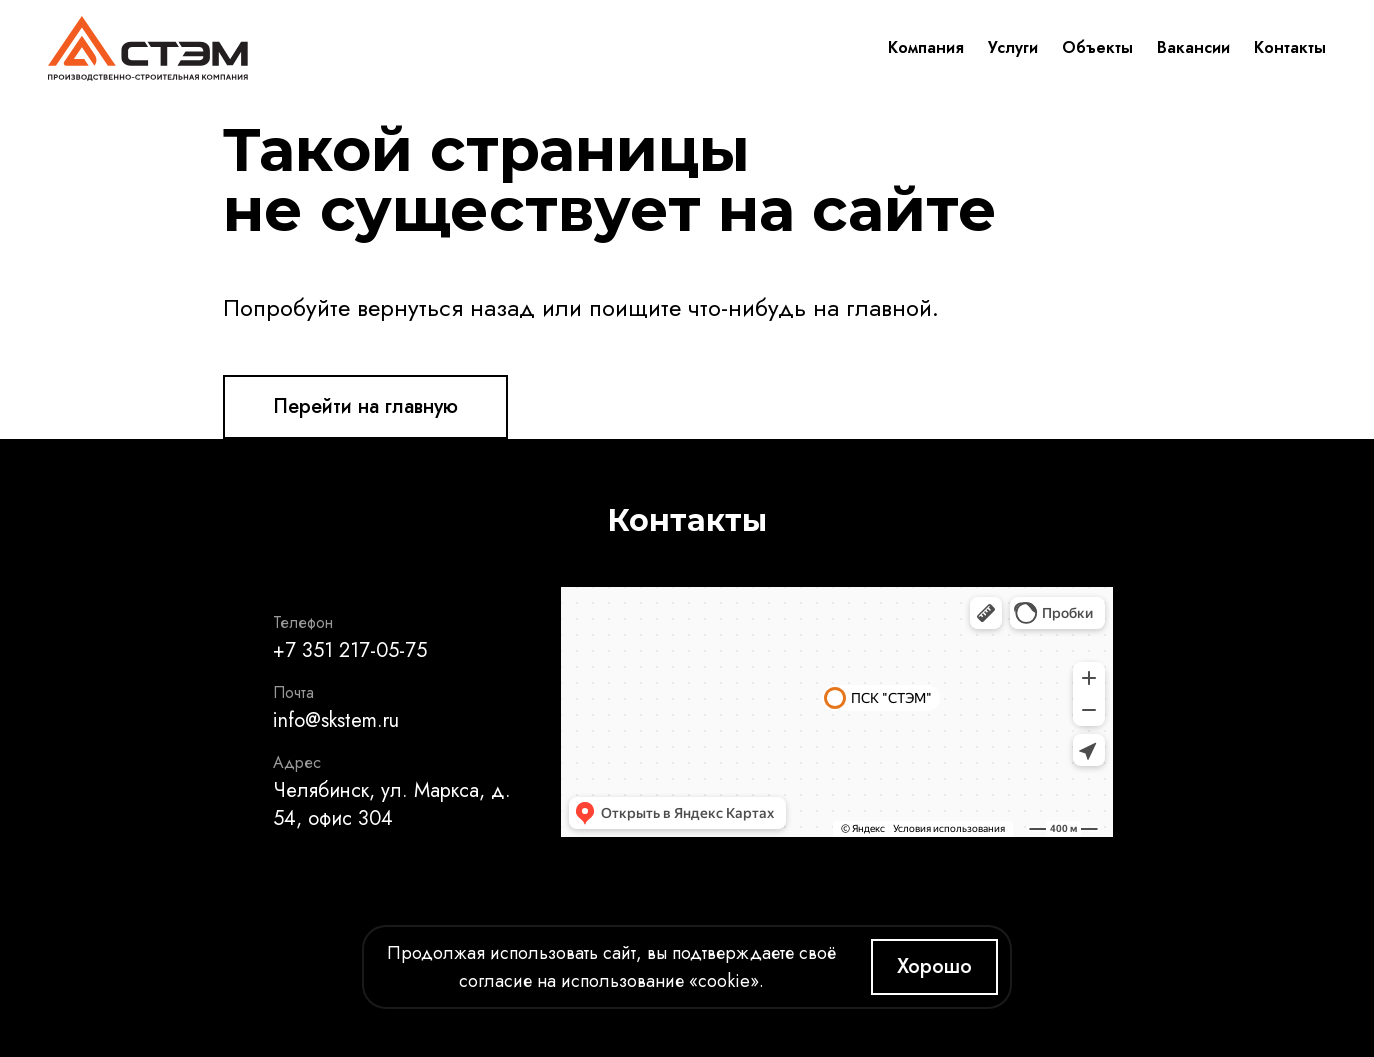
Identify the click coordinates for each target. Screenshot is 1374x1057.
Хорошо (934, 966)
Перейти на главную (365, 406)
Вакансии (1193, 47)
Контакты (1290, 47)
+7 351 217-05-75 (350, 650)
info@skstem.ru (336, 720)
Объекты (1097, 47)
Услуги (1013, 47)
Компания (926, 47)
